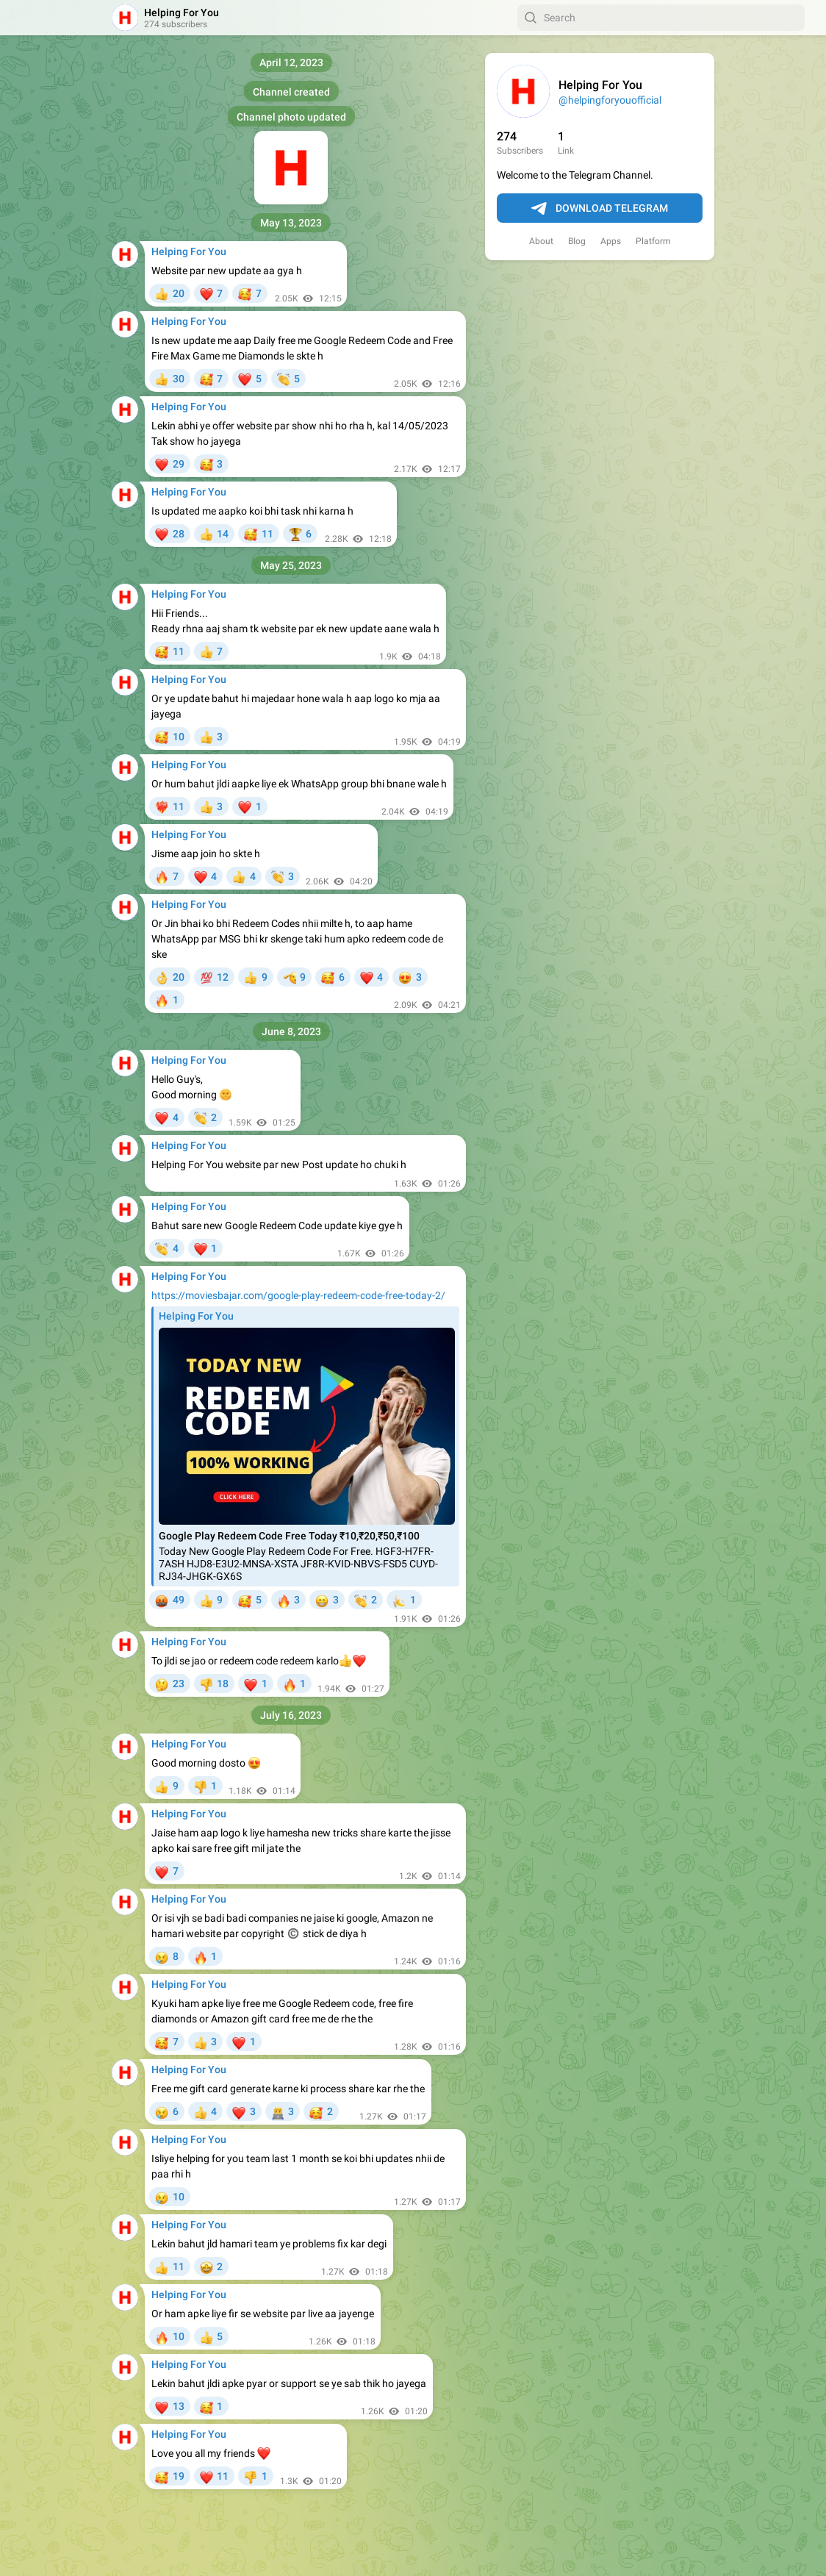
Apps (610, 241)
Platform (653, 241)
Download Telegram (599, 208)
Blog (577, 241)
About (541, 241)
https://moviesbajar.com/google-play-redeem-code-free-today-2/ (298, 1295)
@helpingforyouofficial (610, 100)
